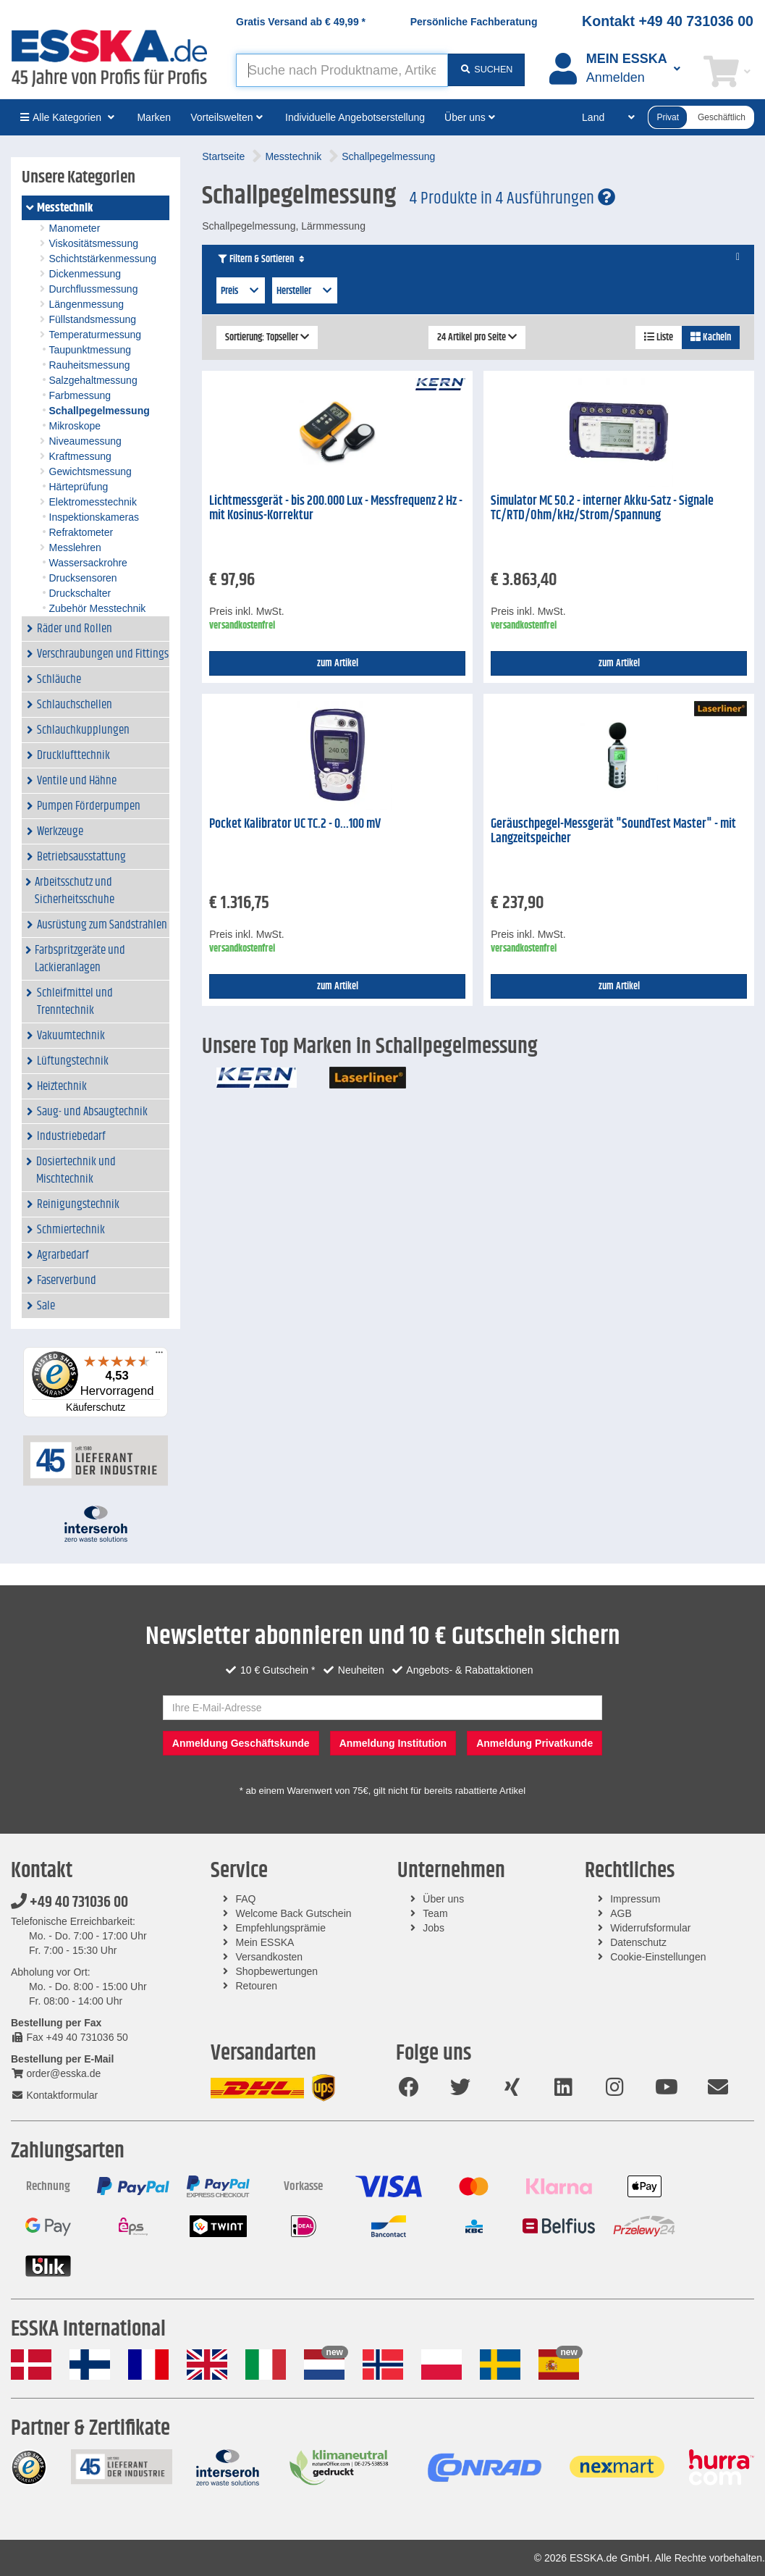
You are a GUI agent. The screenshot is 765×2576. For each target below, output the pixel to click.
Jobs (433, 1928)
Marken (154, 117)
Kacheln (710, 337)
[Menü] (159, 1355)
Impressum (635, 1899)
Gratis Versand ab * (300, 22)
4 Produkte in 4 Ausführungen (512, 198)
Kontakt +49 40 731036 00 (667, 21)
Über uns (443, 1899)
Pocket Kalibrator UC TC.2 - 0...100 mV (295, 824)
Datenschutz (638, 1942)
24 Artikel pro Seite (477, 337)
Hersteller (305, 291)
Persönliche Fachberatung (474, 22)
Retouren (257, 1986)
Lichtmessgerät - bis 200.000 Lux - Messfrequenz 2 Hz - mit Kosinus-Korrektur (335, 508)
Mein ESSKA (265, 1942)
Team (435, 1913)
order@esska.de (56, 2073)
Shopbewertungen (277, 1971)
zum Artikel (337, 663)
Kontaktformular (54, 2095)
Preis (241, 291)
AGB (621, 1913)
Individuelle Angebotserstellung (355, 117)
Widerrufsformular (650, 1928)
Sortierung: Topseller (267, 337)
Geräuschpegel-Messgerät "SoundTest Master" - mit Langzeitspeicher (613, 831)
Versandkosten (269, 1957)
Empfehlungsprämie (281, 1928)
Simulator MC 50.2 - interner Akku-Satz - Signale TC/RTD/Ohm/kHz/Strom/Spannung (602, 508)
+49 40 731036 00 (69, 1902)
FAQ (246, 1899)
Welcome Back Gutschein (294, 1913)
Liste (658, 337)
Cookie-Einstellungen (658, 1957)
